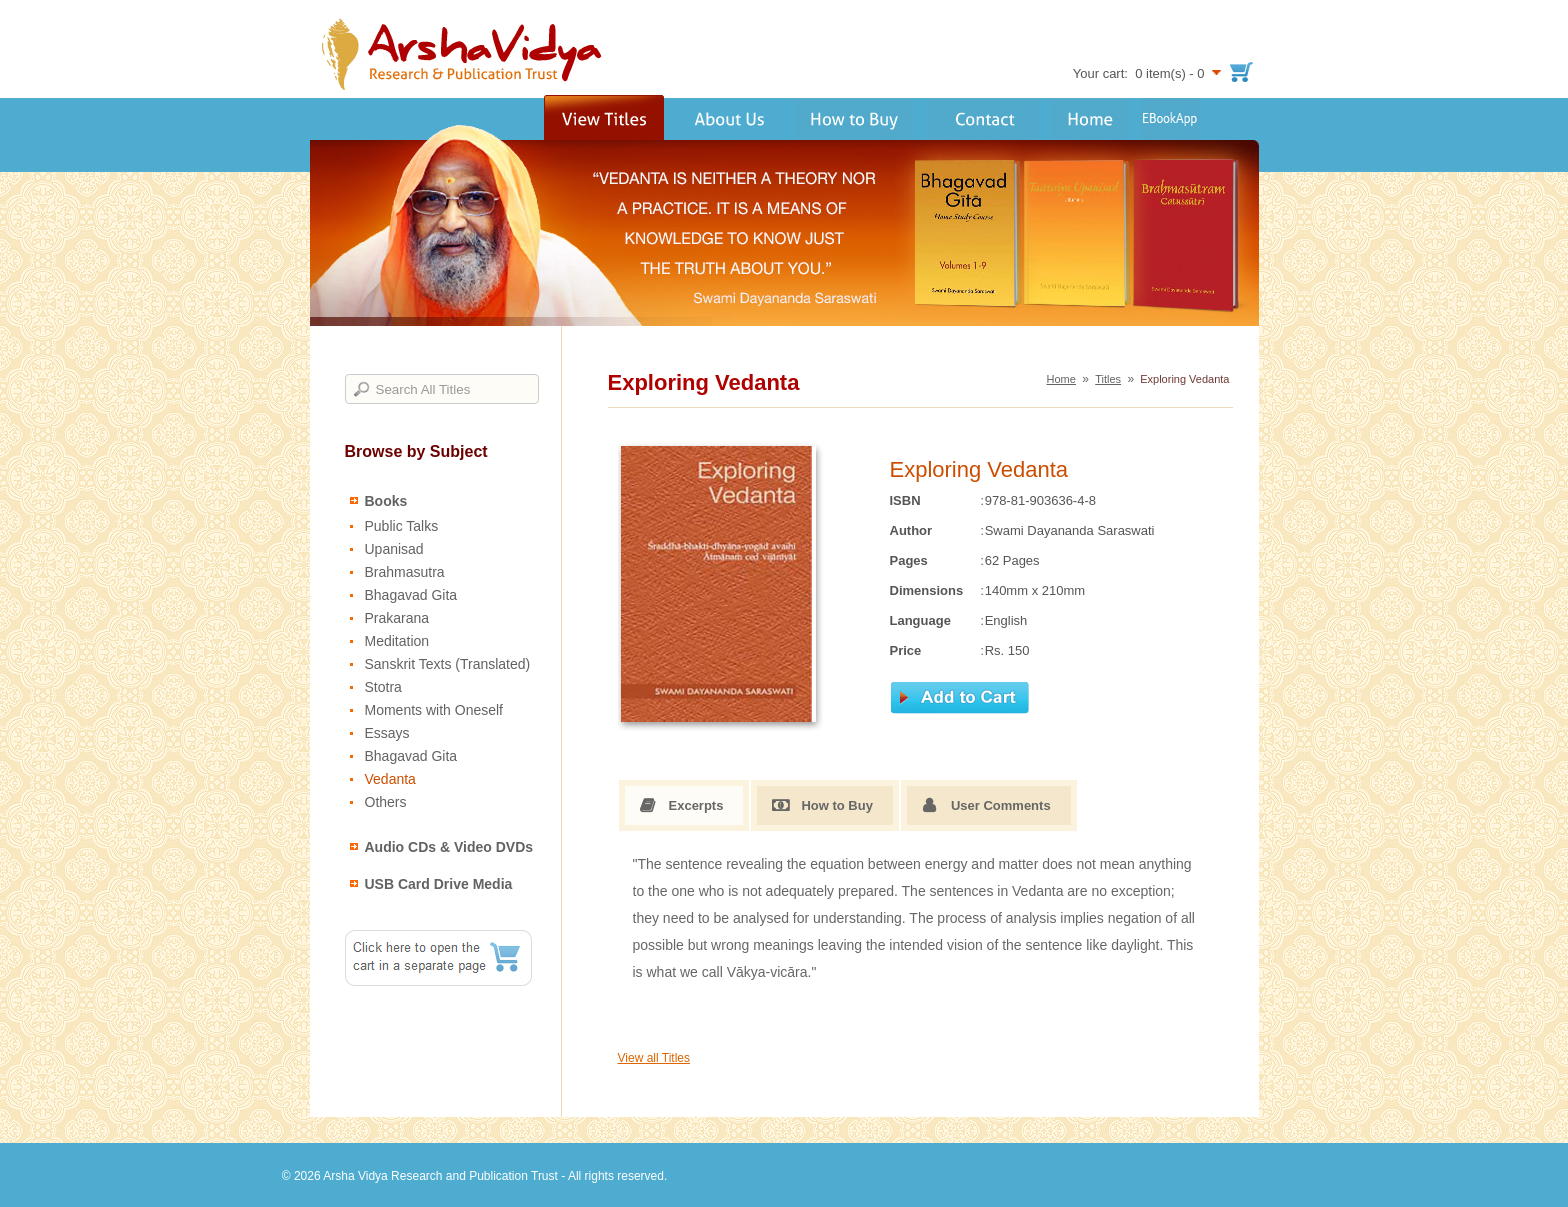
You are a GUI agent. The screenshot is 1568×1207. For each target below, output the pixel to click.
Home (1061, 379)
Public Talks (402, 526)
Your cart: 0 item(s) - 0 (1139, 73)
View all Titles (654, 1058)
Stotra (383, 687)
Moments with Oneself (434, 710)
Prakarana (397, 618)
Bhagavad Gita (411, 595)
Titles (1108, 379)
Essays (387, 733)
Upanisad (394, 549)
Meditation (397, 641)
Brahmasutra (405, 572)
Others (386, 802)
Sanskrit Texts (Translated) (448, 664)
